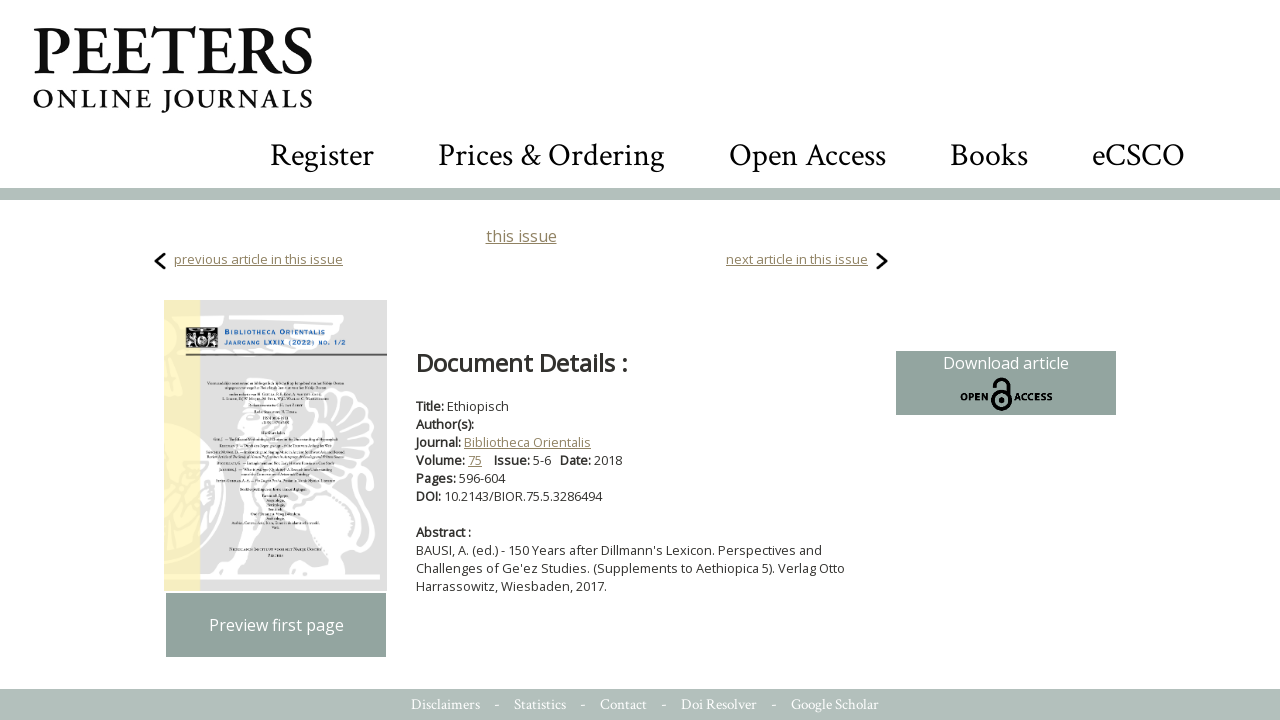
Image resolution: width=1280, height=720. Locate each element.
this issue (521, 236)
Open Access (807, 155)
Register (322, 155)
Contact (623, 704)
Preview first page (276, 625)
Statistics (540, 704)
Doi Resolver (719, 704)
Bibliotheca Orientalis (527, 442)
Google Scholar (835, 704)
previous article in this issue (258, 259)
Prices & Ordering (551, 155)
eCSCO (1138, 155)
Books (989, 155)
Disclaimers (445, 704)
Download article (1006, 383)
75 (475, 460)
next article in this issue (797, 259)
